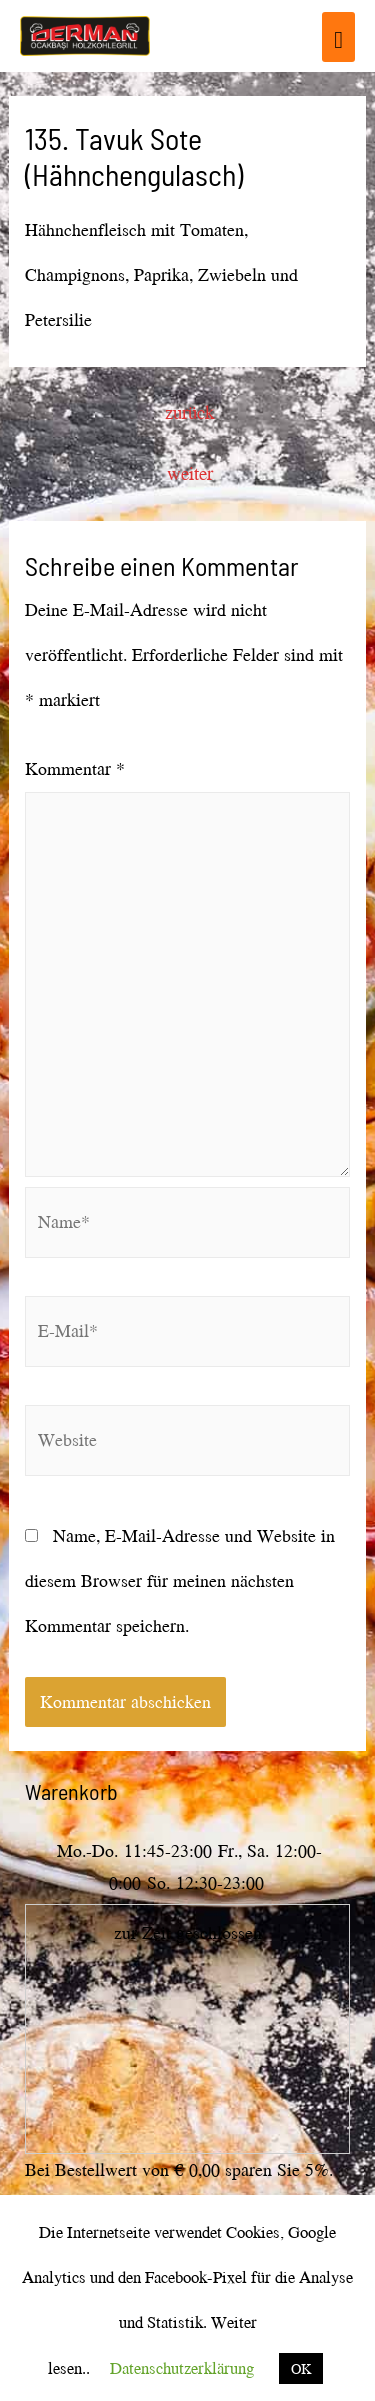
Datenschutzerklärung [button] (182, 2367)
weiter (190, 473)
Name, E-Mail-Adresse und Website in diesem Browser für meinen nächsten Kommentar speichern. (180, 1580)
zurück (189, 412)
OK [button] (301, 2368)
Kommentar (75, 768)
